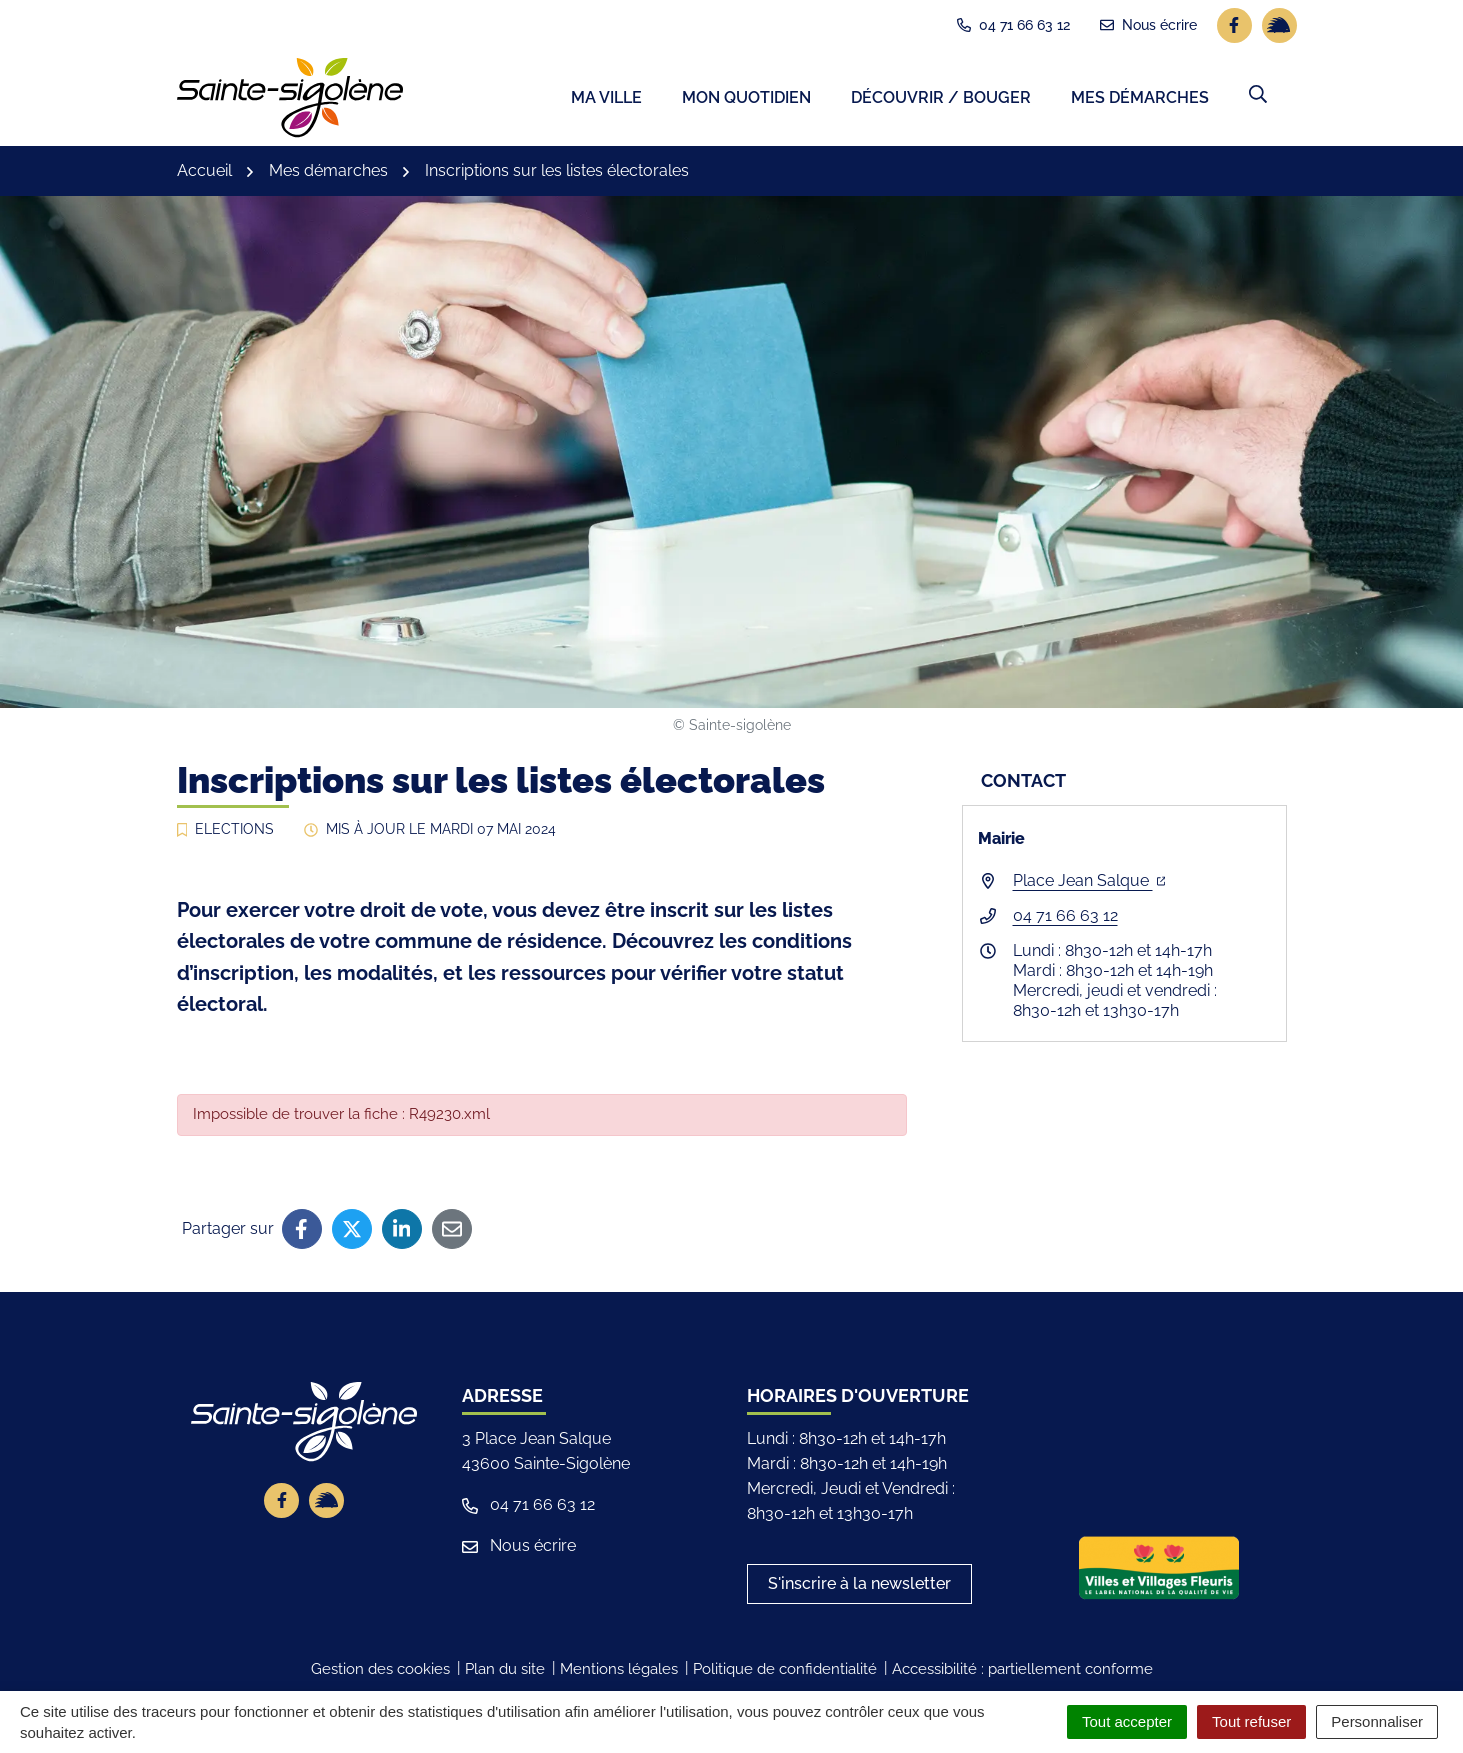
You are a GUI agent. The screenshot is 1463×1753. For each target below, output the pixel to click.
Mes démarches (1140, 100)
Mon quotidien (746, 100)
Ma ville (606, 100)
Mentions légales (619, 1673)
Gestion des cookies (380, 1673)
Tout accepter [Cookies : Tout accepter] (1127, 1721)
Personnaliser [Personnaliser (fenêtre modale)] (1377, 1721)
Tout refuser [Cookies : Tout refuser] (1251, 1721)
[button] (1258, 97)
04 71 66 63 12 (1065, 919)
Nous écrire (519, 1549)
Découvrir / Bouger (941, 100)
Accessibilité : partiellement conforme (1022, 1673)
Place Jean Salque (1089, 884)
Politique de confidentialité (785, 1673)
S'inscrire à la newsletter (859, 1587)
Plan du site (505, 1673)
